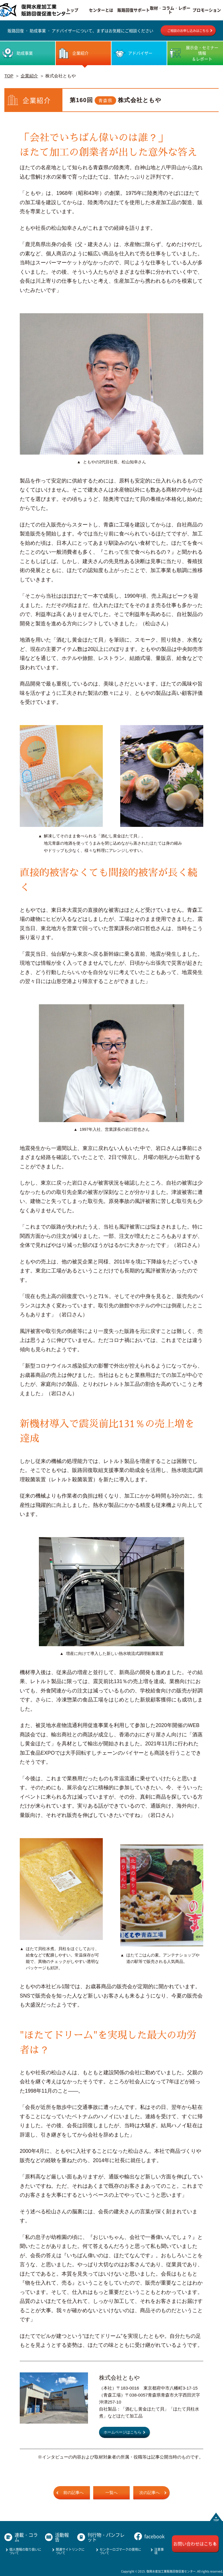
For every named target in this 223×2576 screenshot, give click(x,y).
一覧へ (111, 2492)
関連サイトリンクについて (70, 2551)
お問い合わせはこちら (195, 2544)
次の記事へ (149, 2492)
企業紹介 (29, 75)
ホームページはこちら (122, 2432)
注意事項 (159, 2551)
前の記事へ (73, 2492)
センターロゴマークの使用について (120, 2551)
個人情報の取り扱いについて (25, 2551)
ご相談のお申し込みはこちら (188, 30)
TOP (8, 75)
